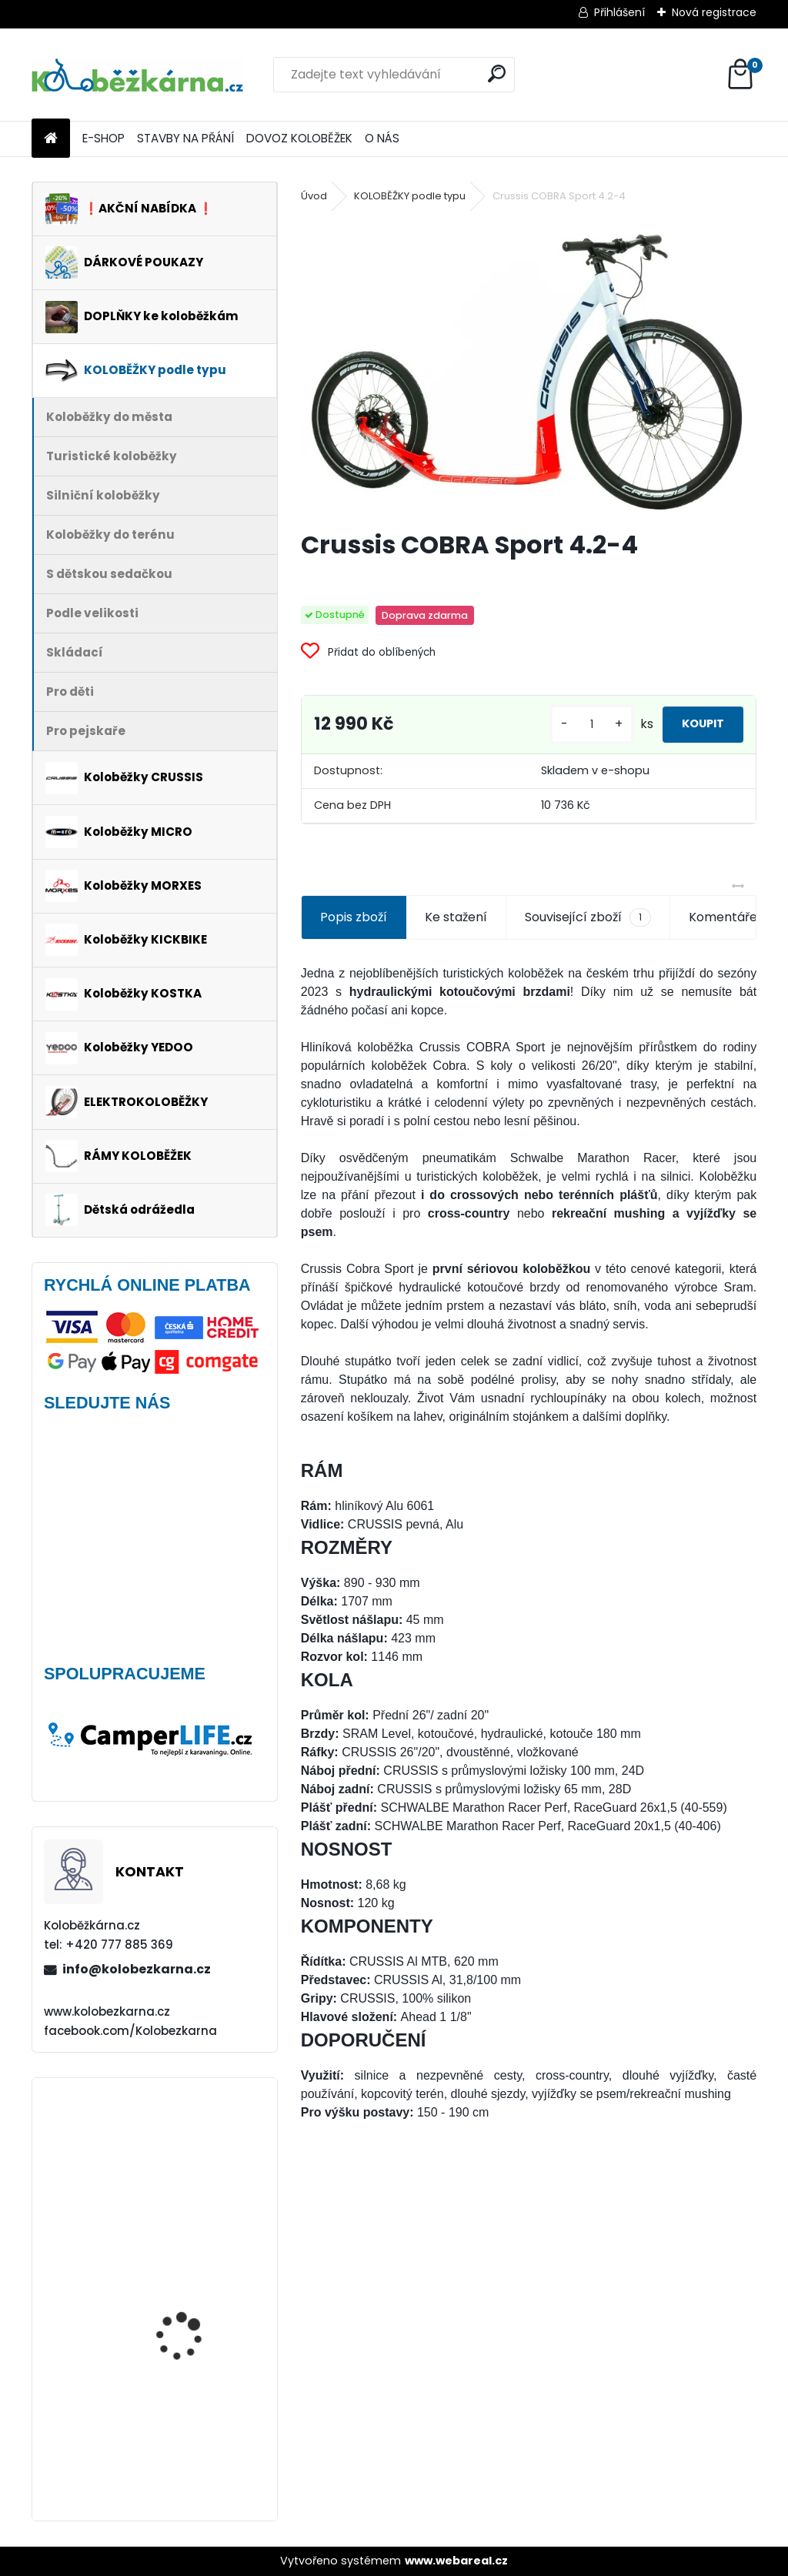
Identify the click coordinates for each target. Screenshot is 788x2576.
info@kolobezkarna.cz (136, 1969)
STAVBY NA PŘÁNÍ (185, 138)
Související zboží (588, 917)
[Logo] (137, 74)
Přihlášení (619, 12)
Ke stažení (456, 917)
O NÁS (382, 138)
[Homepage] (51, 139)
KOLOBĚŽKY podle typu (410, 196)
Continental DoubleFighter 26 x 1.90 (193, 2412)
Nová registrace (714, 12)
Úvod (314, 196)
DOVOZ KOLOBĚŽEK (299, 138)
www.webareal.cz (456, 2560)
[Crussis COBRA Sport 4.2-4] (528, 368)
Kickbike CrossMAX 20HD (199, 2146)
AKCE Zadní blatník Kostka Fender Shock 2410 (189, 2257)
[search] (497, 73)
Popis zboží (353, 917)
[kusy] (563, 724)
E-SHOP (103, 138)
